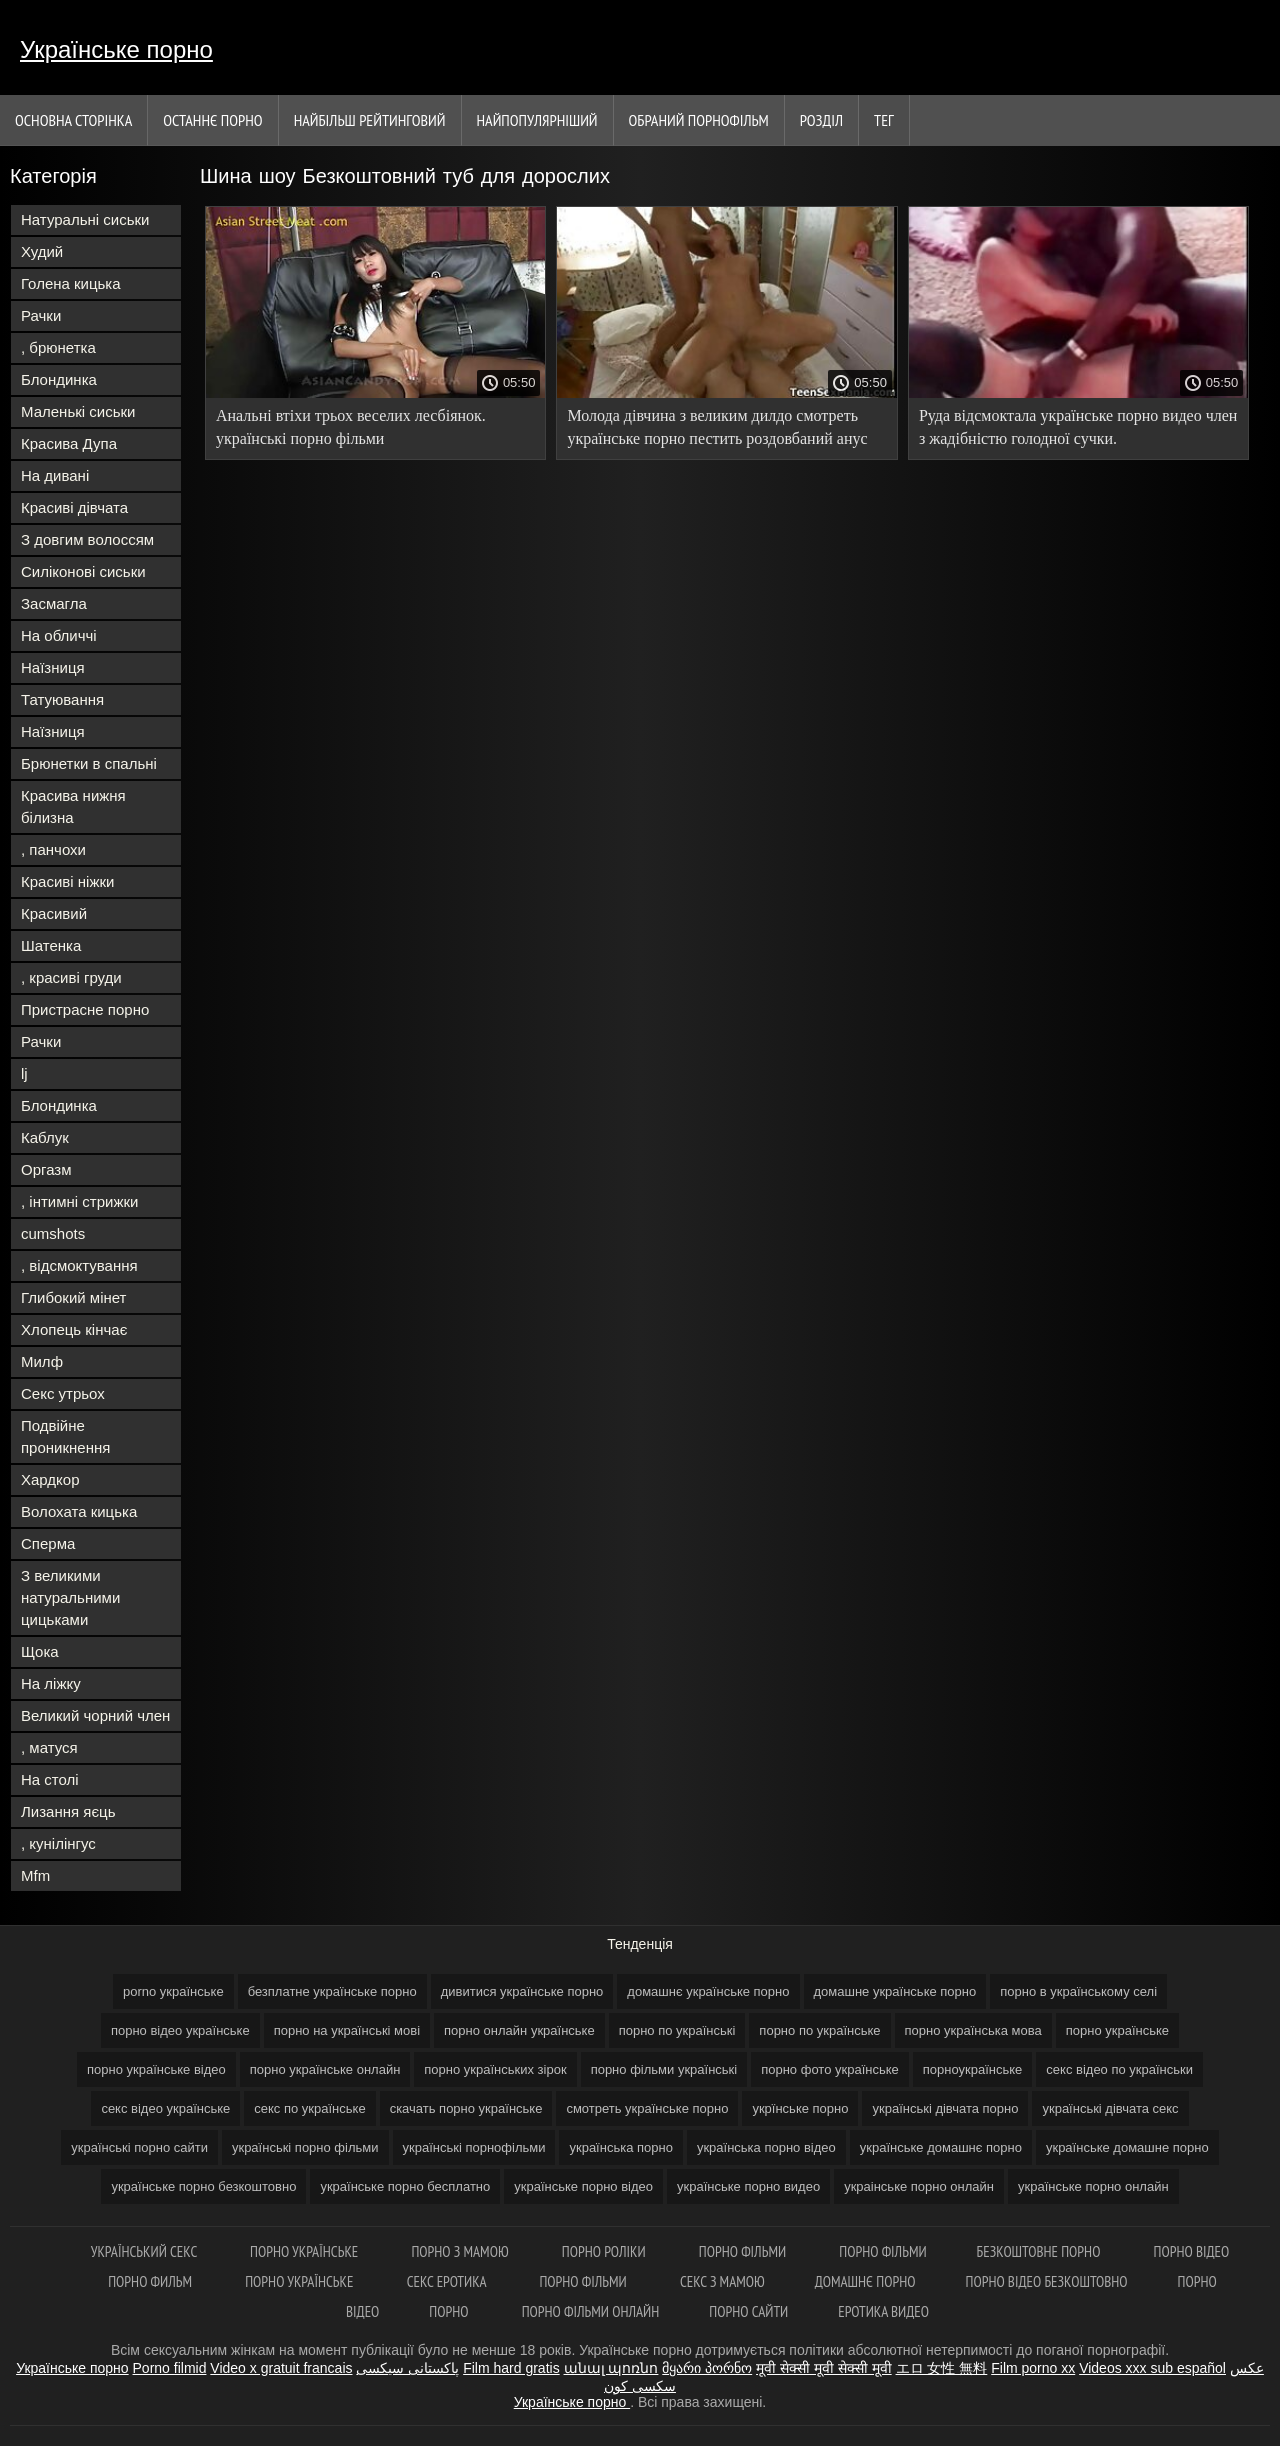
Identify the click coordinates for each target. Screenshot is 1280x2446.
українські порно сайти (139, 2147)
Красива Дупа (69, 443)
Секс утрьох (63, 1393)
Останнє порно (212, 120)
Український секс (145, 2251)
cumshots (53, 1233)
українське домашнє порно (941, 2147)
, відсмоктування (79, 1265)
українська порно (620, 2147)
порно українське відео (156, 2069)
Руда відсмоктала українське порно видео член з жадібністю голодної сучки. (1078, 427)
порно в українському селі (1078, 1991)
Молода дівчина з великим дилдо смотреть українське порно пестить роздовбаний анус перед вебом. (717, 430)
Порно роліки (605, 2251)
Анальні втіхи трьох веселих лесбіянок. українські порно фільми (351, 427)
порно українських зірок (495, 2069)
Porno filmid (170, 2368)
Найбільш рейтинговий (370, 120)
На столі (50, 1779)
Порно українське (305, 2251)
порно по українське (819, 2030)
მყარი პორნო (707, 2368)
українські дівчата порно (945, 2108)
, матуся (49, 1747)
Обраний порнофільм (699, 120)
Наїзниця (53, 667)
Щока (40, 1651)
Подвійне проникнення (65, 1436)
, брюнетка (58, 347)
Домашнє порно (865, 2281)
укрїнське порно (800, 2108)
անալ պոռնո (611, 2368)
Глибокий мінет (73, 1297)
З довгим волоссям (87, 539)
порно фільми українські (664, 2069)
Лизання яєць (68, 1811)
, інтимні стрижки (79, 1201)
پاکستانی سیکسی (407, 2368)
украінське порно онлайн (919, 2186)
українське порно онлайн (1093, 2186)
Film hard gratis (511, 2368)
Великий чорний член (95, 1715)
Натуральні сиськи (85, 219)
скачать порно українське (466, 2108)
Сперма (48, 1543)
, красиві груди (71, 977)
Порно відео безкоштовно (1047, 2281)
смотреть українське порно (647, 2108)
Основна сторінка (73, 120)
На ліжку (51, 1683)
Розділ (821, 120)
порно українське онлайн (325, 2069)
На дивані (55, 475)
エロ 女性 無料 (942, 2368)
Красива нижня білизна (73, 806)
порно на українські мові (347, 2030)
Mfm (35, 1875)
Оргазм (46, 1169)
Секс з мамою (722, 2281)
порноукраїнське (973, 2069)
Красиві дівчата (74, 507)
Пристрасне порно (85, 1009)
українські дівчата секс (1110, 2108)
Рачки (41, 315)
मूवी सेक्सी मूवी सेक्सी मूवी (824, 2368)
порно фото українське (830, 2069)
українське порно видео (748, 2186)
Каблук (45, 1137)
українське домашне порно (1127, 2147)
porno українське (173, 1991)
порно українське (1117, 2030)
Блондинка (59, 379)
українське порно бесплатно (405, 2186)
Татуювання (62, 699)
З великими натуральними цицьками (70, 1597)
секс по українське (309, 2108)
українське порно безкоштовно (203, 2186)
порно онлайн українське (519, 2030)
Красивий (54, 913)
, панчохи (53, 849)
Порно (450, 2311)
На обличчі (59, 635)
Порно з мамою (461, 2251)
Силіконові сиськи (83, 571)
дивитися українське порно (522, 1991)
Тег (884, 120)
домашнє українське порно (708, 1991)
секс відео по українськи (1119, 2069)
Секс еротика (448, 2281)
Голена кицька (71, 283)
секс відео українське (165, 2108)
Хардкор (50, 1479)
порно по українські (677, 2030)
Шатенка (51, 945)
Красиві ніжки (67, 881)
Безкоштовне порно (1040, 2251)
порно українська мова (973, 2030)
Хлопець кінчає (74, 1329)
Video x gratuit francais (281, 2368)
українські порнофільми (474, 2147)
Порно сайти (748, 2311)
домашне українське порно (895, 1991)
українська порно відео (766, 2147)
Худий (42, 251)
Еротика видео (883, 2311)
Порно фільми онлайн (591, 2311)
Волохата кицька (79, 1511)
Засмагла (54, 603)
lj (24, 1073)
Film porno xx (1033, 2368)
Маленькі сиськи (78, 411)
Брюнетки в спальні (89, 763)
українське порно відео (583, 2186)
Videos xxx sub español (1152, 2368)
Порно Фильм (151, 2281)
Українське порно (116, 49)
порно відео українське (180, 2030)
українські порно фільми (305, 2147)
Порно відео (1192, 2251)
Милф (42, 1361)
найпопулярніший (537, 120)
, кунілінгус (58, 1843)
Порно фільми (744, 2251)
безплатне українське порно (332, 1991)
